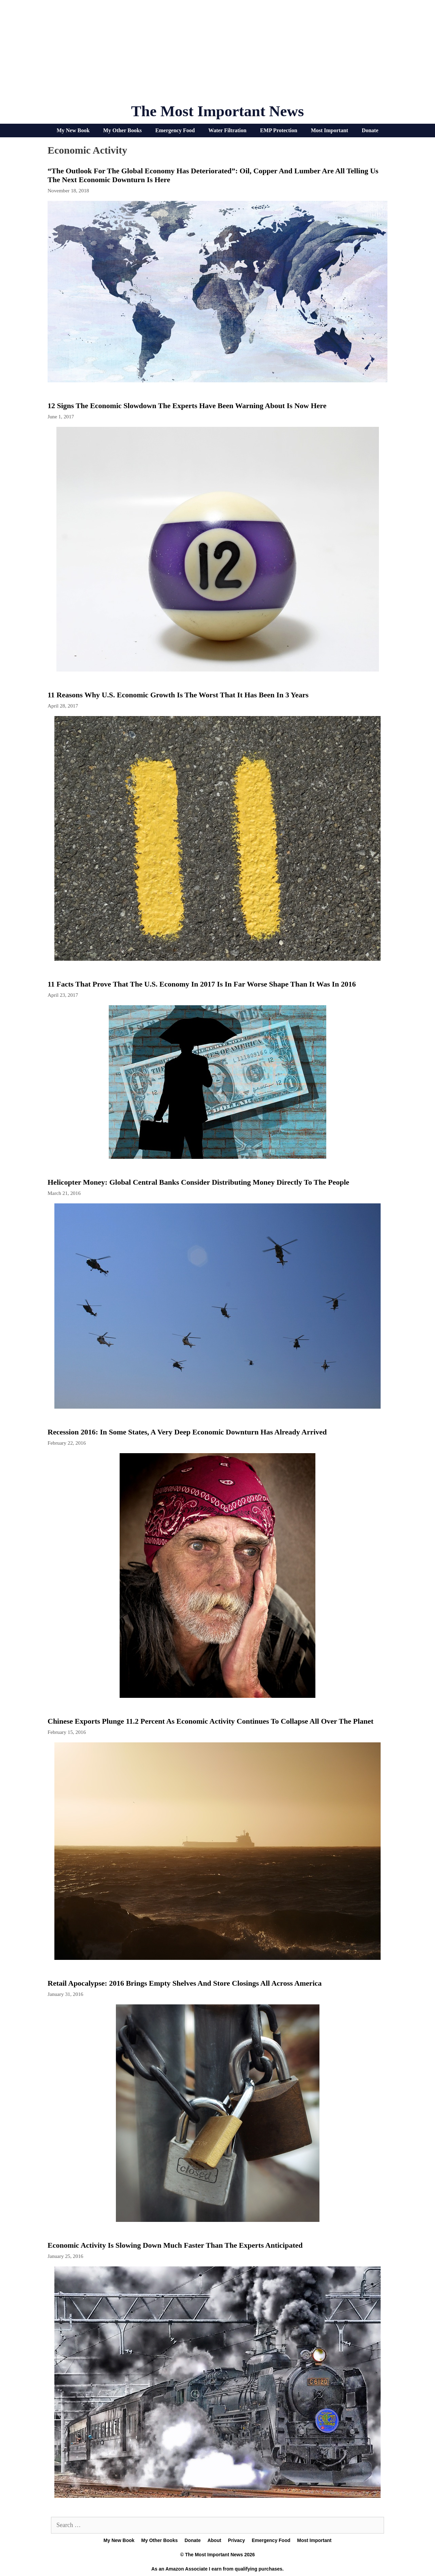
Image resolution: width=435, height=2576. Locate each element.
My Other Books (122, 130)
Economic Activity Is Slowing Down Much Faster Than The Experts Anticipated (175, 2245)
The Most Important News (217, 111)
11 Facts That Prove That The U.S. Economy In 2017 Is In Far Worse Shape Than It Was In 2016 (202, 984)
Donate (370, 130)
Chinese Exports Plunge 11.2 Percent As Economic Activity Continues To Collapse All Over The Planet (210, 1721)
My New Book (73, 130)
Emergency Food (175, 130)
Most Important (329, 130)
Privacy (236, 2540)
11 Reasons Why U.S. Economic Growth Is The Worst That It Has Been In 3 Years (178, 695)
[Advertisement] (217, 54)
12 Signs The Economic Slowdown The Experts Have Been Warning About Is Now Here (187, 405)
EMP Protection (278, 130)
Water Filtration (227, 130)
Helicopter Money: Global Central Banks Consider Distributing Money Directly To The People (198, 1182)
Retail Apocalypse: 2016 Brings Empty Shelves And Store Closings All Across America (185, 1983)
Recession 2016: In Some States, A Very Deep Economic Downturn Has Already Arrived (187, 1432)
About (214, 2540)
